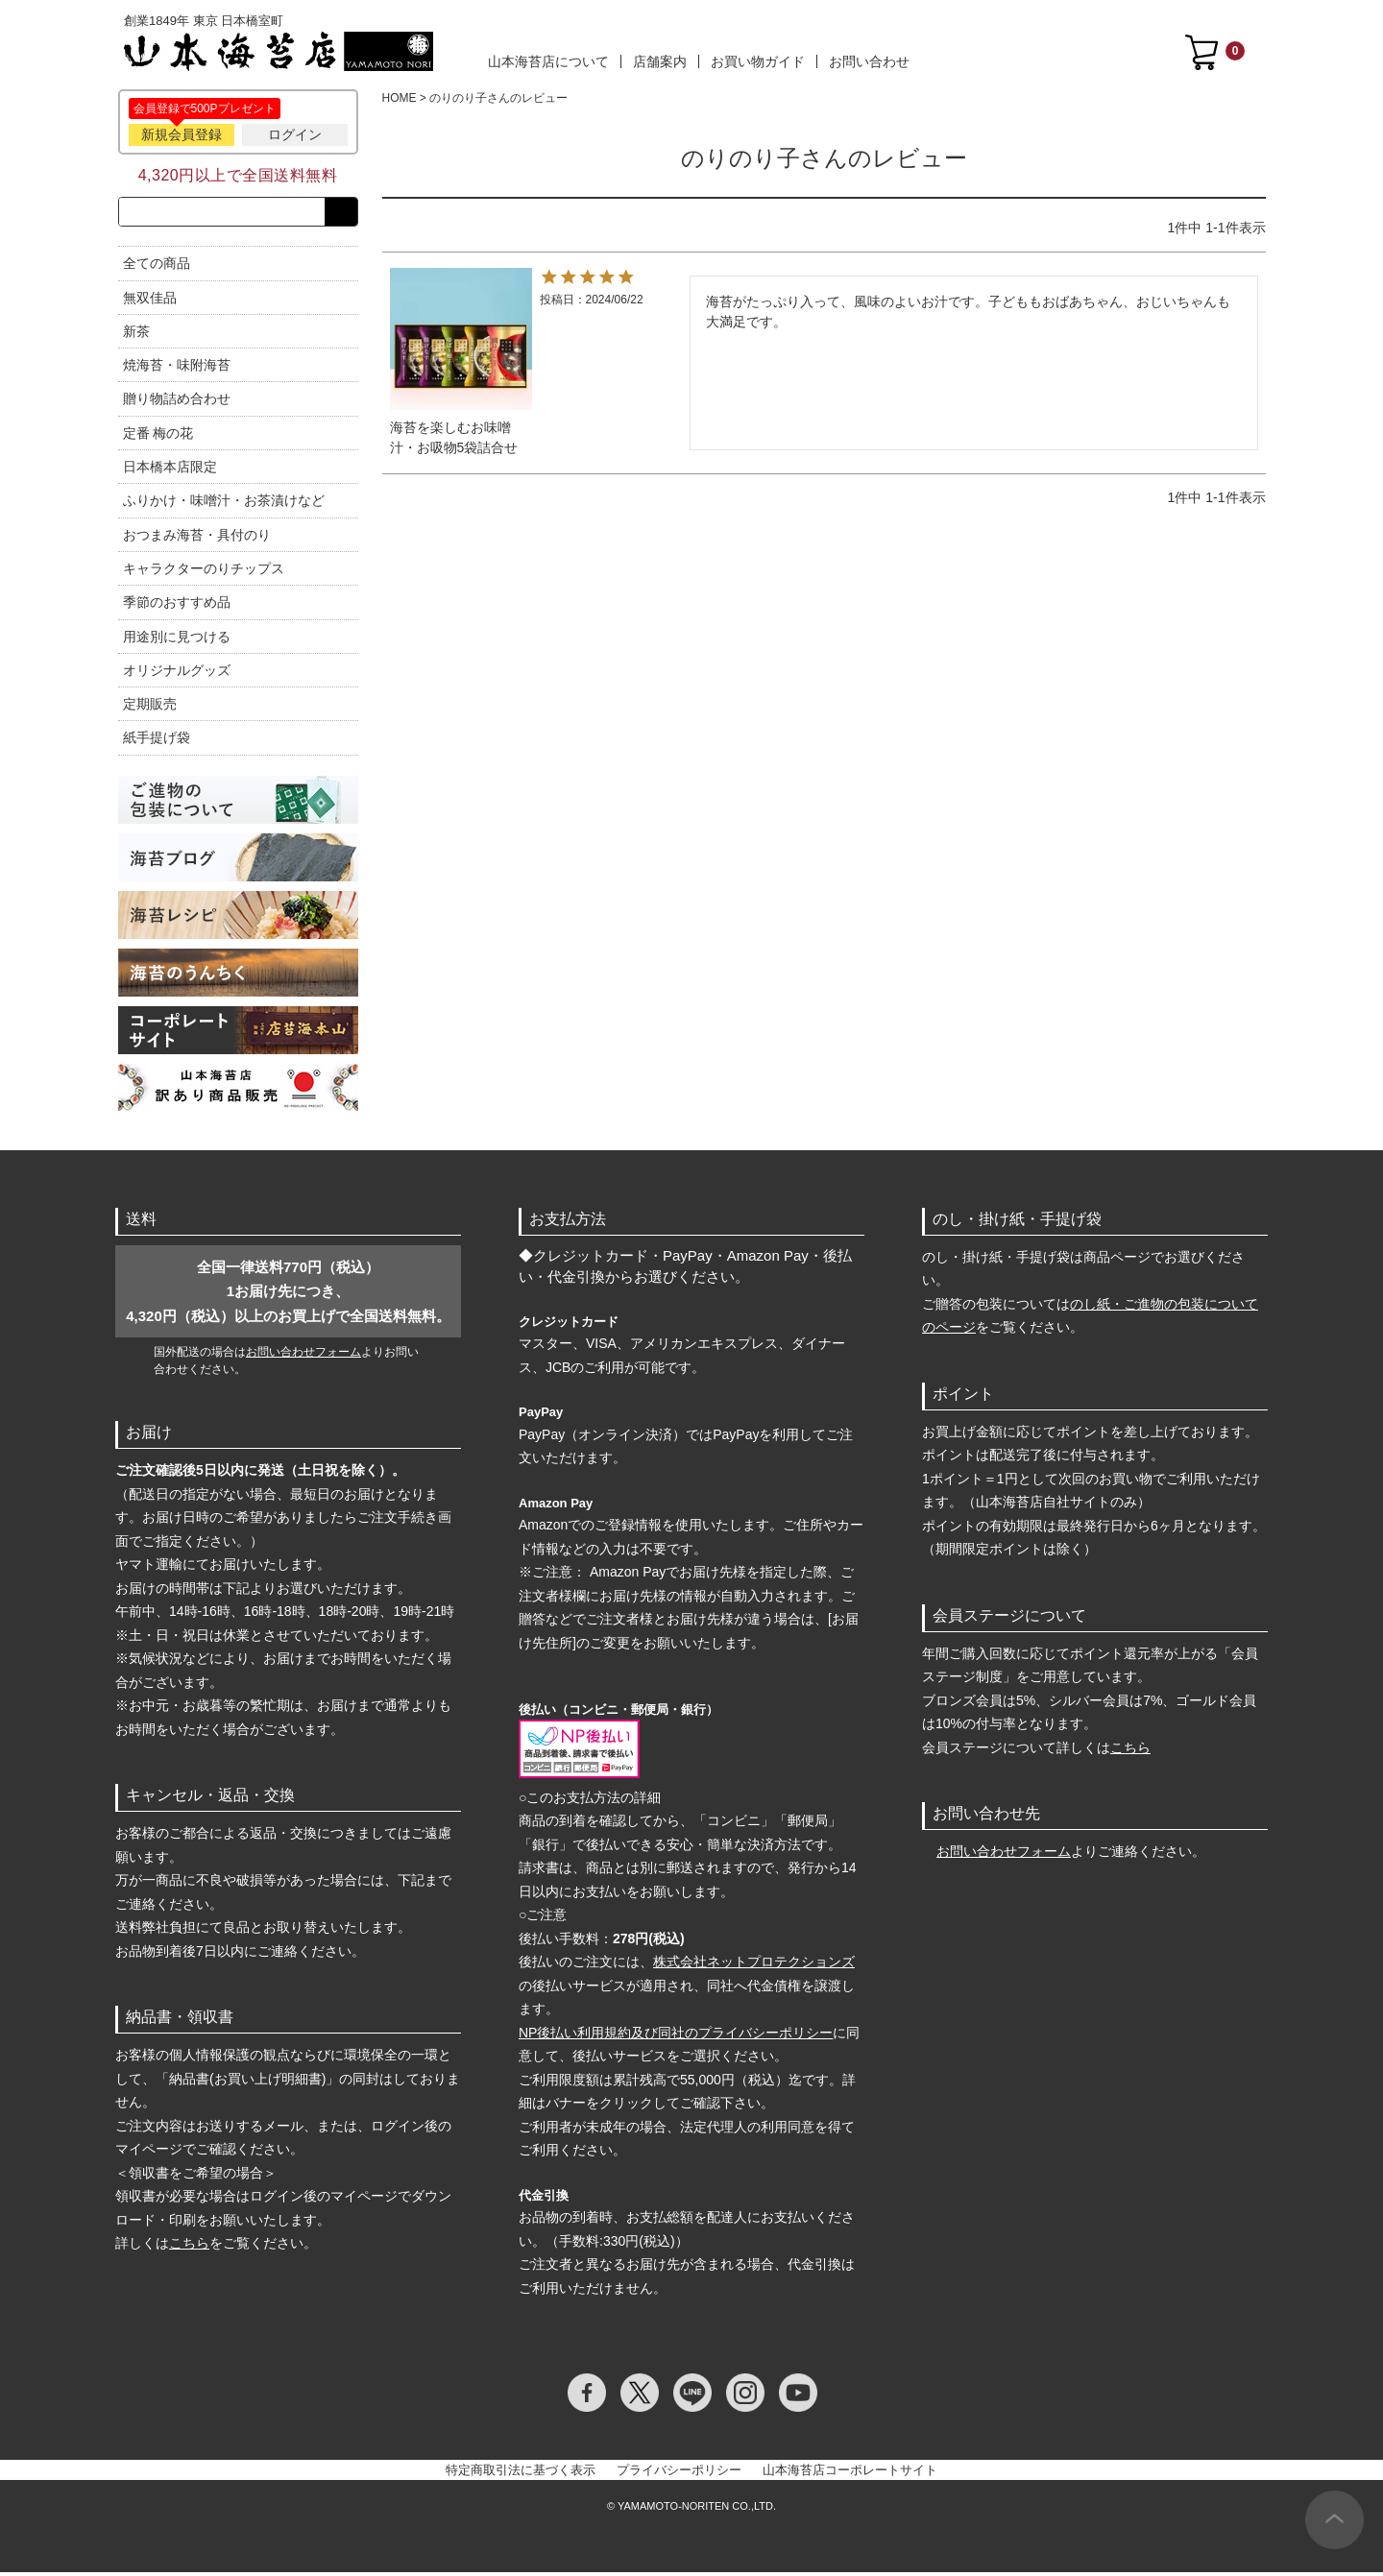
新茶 (136, 335)
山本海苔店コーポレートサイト (850, 2474)
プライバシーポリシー (679, 2474)
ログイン (295, 134)
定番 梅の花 (158, 437)
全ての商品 (156, 267)
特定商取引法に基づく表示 (520, 2474)
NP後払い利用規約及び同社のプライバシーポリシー (676, 2036)
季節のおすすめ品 (176, 606)
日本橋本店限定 (170, 470)
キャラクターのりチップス (203, 572)
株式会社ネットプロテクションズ (754, 1965)
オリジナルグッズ (176, 674)
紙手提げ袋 (156, 742)
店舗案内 (660, 61)
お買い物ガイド (758, 61)
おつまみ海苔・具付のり (197, 538)
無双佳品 (150, 301)
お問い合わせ (869, 61)
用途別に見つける (176, 640)
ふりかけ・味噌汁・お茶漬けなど (224, 505)
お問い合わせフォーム (303, 1355)
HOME (399, 98)
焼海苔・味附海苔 (176, 368)
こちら (189, 2246)
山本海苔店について (548, 61)
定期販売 (150, 707)
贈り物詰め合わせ (176, 403)
